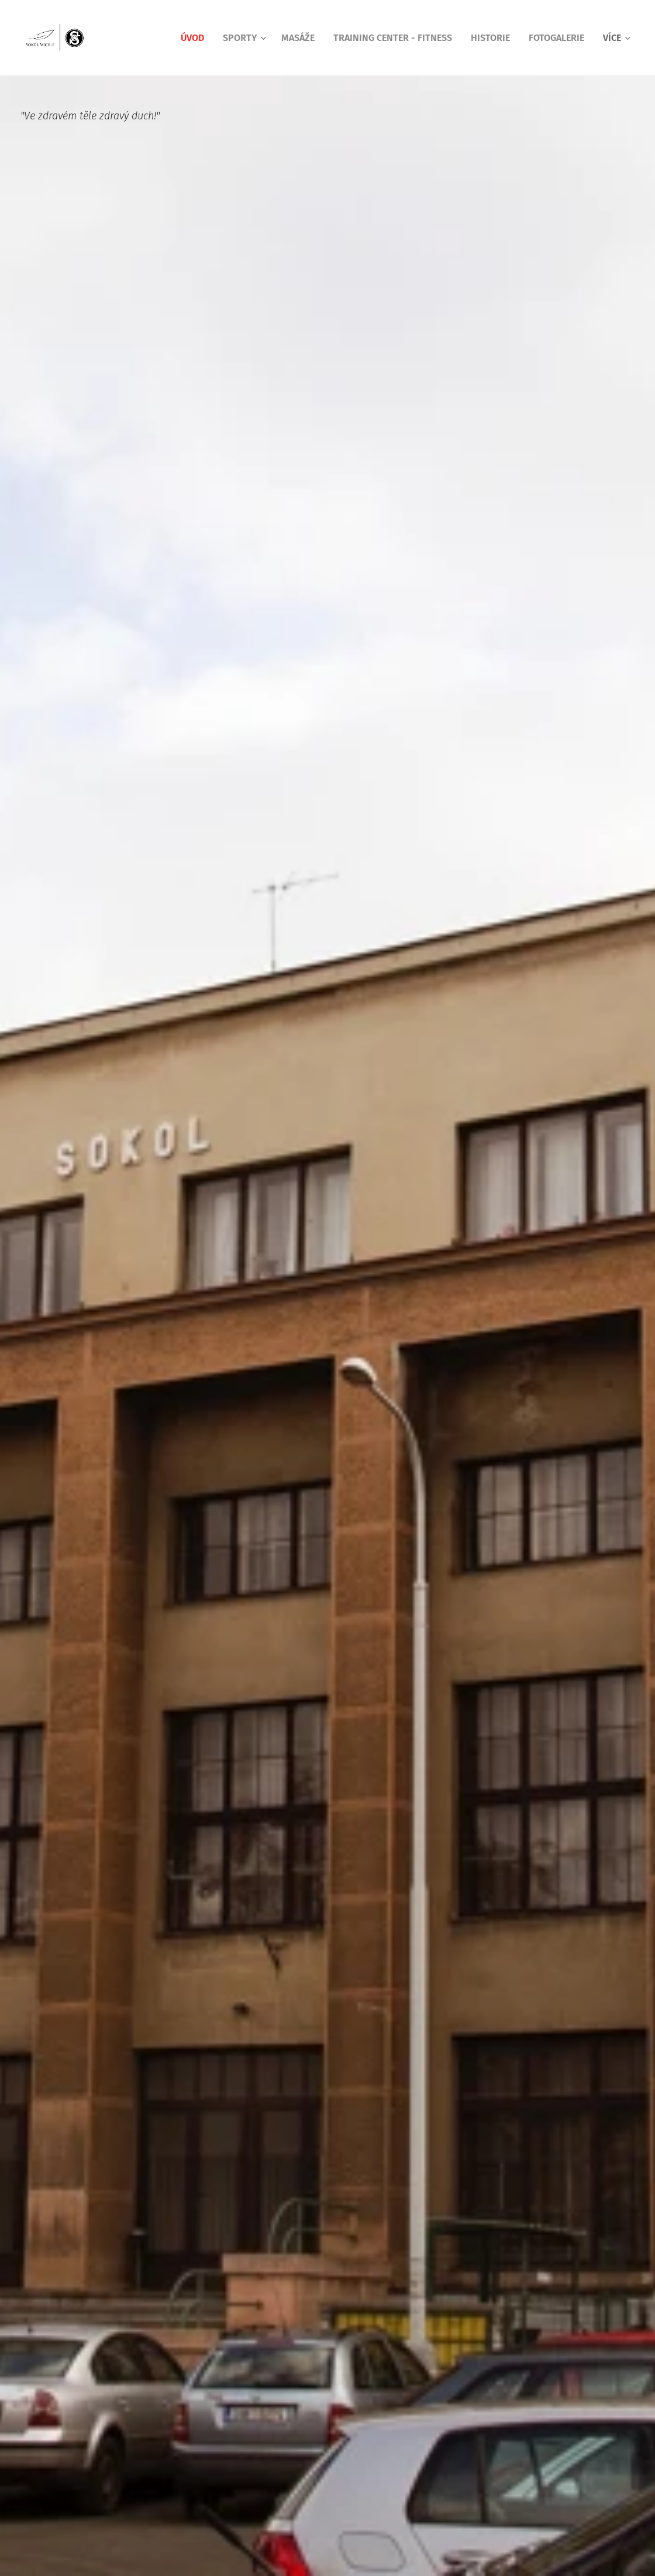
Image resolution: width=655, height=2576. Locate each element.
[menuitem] (195, 38)
